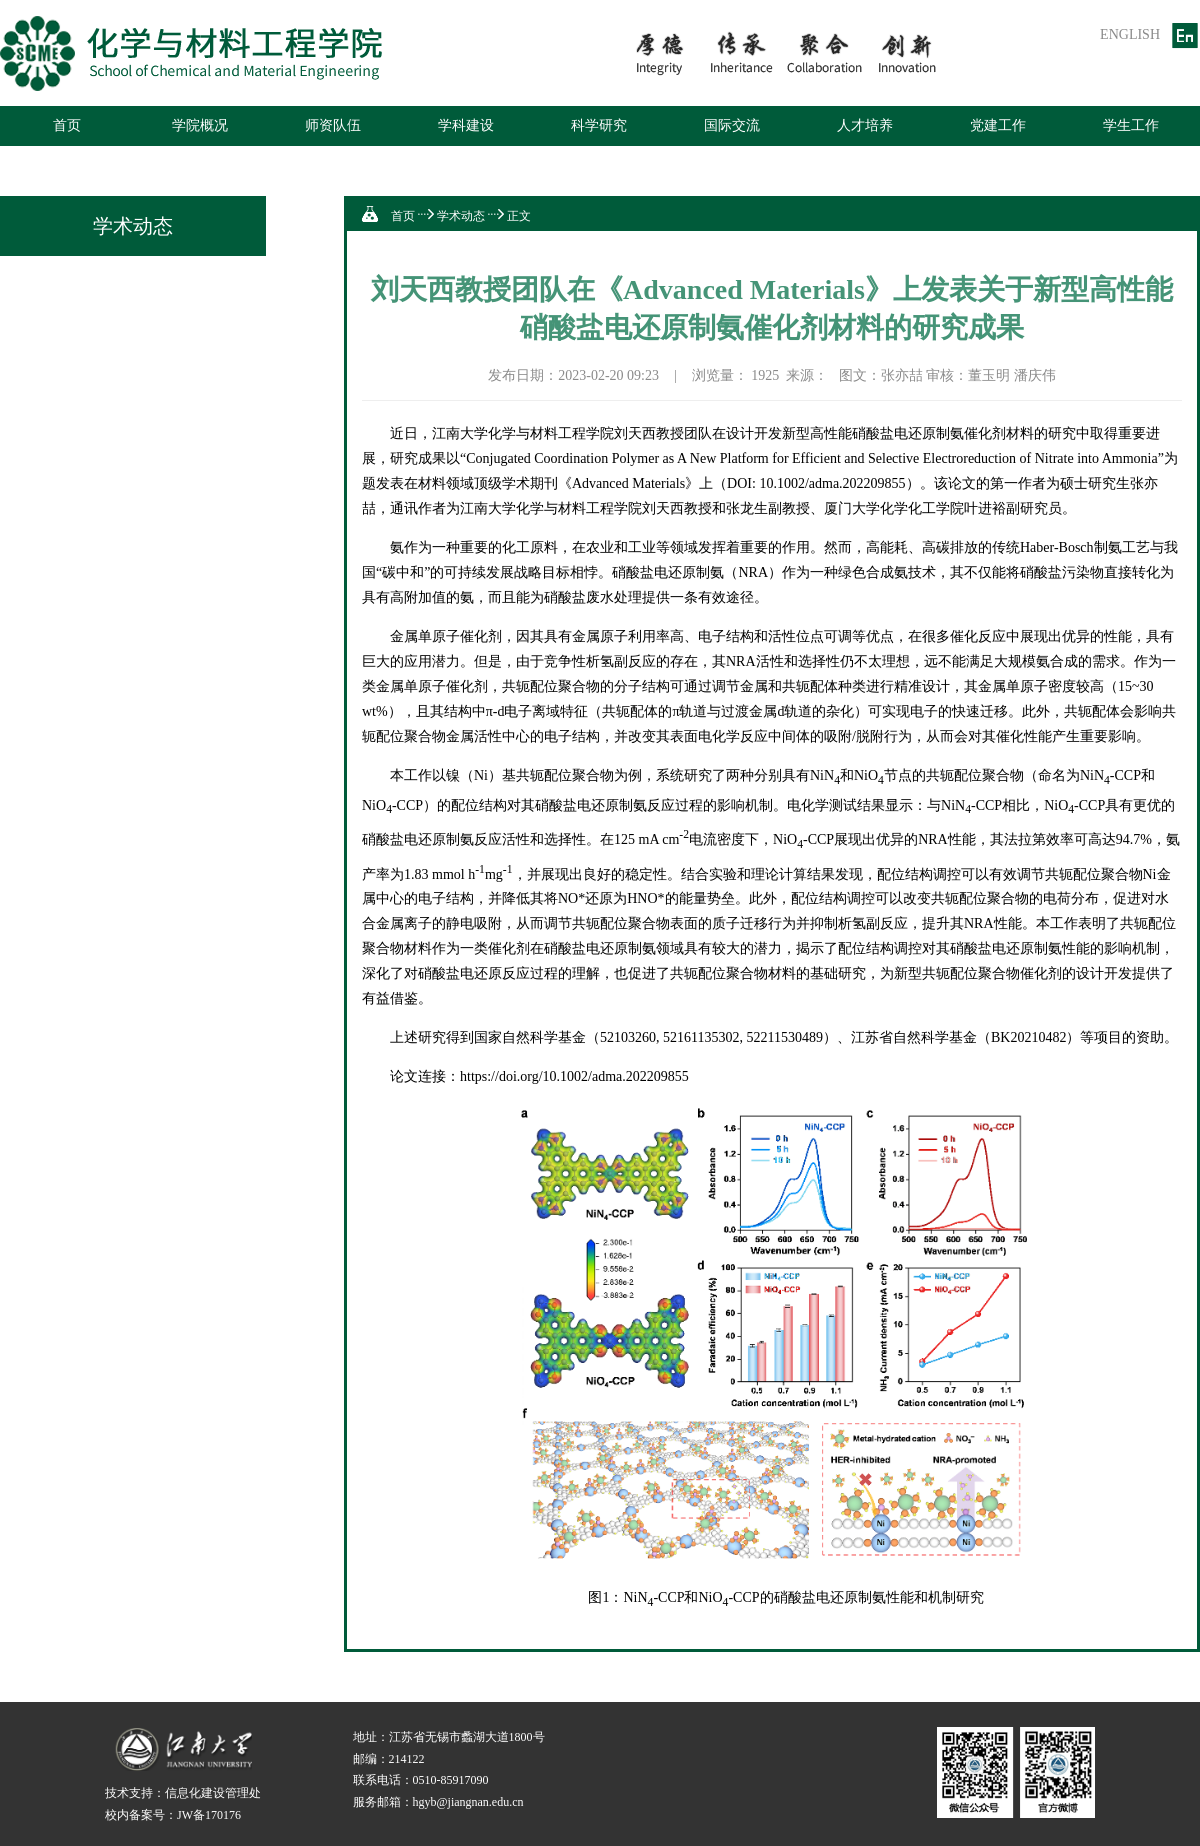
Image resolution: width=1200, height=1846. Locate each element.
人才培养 (865, 125)
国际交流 (732, 125)
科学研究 (599, 125)
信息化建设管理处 (213, 1793)
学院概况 (200, 125)
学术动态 (461, 216)
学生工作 (1131, 125)
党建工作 (998, 125)
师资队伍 (333, 125)
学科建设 (466, 125)
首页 (67, 125)
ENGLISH (1130, 34)
